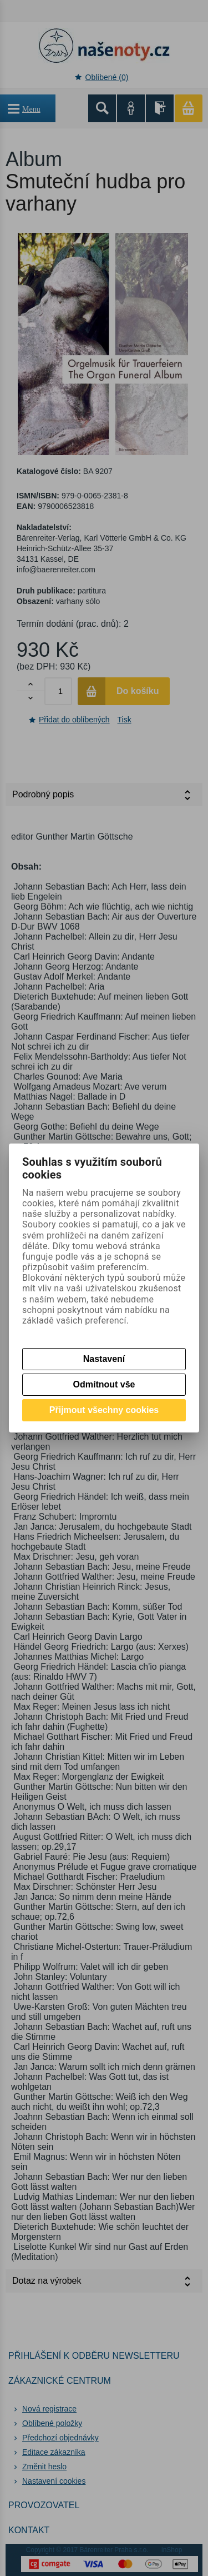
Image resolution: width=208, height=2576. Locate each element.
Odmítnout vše (104, 1384)
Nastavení (104, 1359)
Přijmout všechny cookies (104, 1410)
